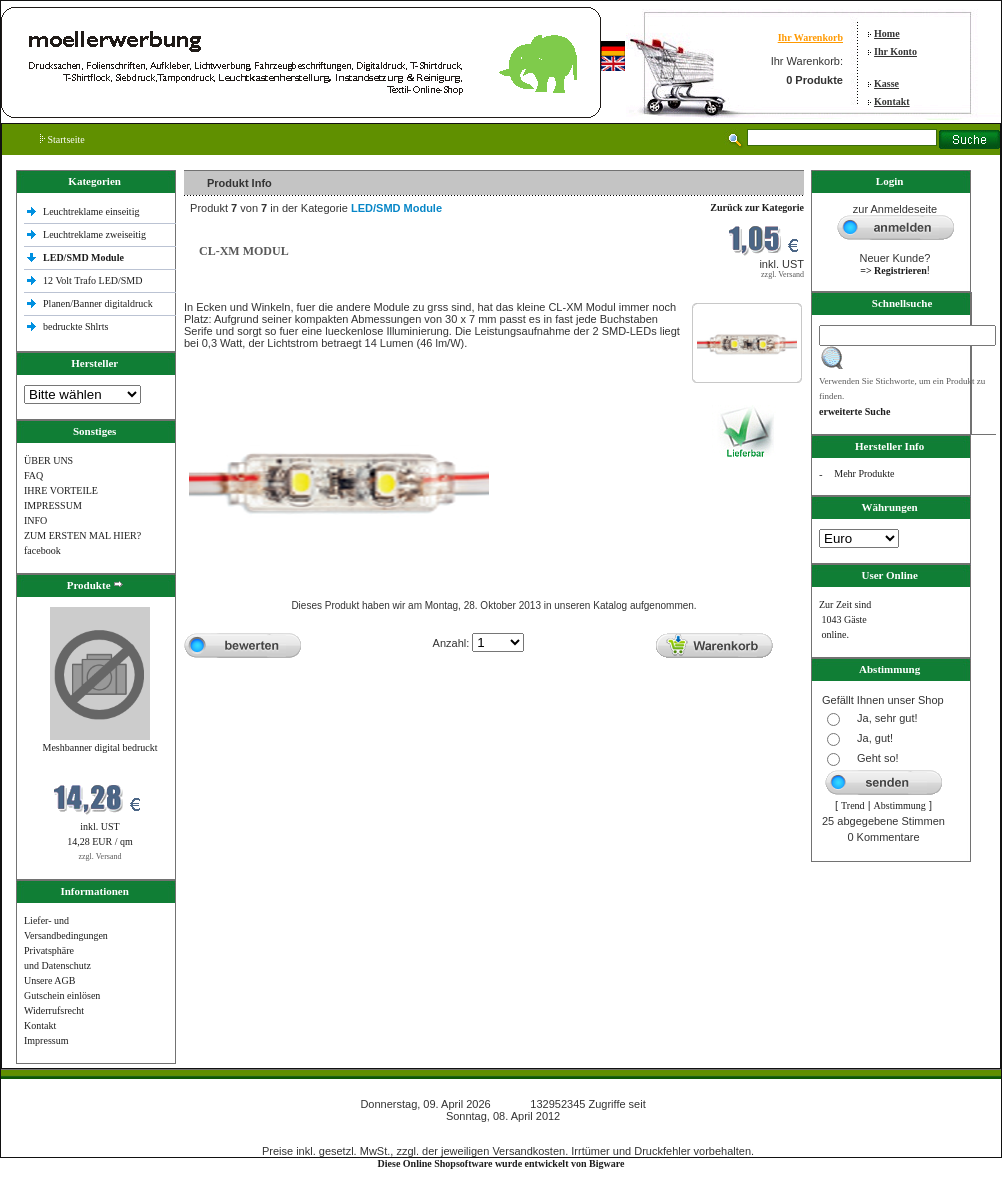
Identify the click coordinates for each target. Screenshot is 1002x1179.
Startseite (62, 139)
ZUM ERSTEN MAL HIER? (82, 535)
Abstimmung (900, 805)
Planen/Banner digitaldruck (98, 303)
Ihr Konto (895, 51)
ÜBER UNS (48, 460)
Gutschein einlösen (62, 995)
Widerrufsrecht (54, 1010)
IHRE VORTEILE (61, 490)
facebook (42, 550)
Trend (853, 805)
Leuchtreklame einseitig (92, 211)
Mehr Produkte (864, 473)
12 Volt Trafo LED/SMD (92, 280)
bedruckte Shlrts (75, 326)
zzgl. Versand (100, 856)
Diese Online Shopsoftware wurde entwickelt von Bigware (501, 1163)
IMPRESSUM (53, 505)
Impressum (46, 1040)
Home (887, 33)
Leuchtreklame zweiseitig (96, 234)
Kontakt (892, 101)
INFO (35, 520)
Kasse (886, 83)
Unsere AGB (49, 980)
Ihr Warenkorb (810, 37)
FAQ (33, 475)
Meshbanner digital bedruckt (100, 747)
